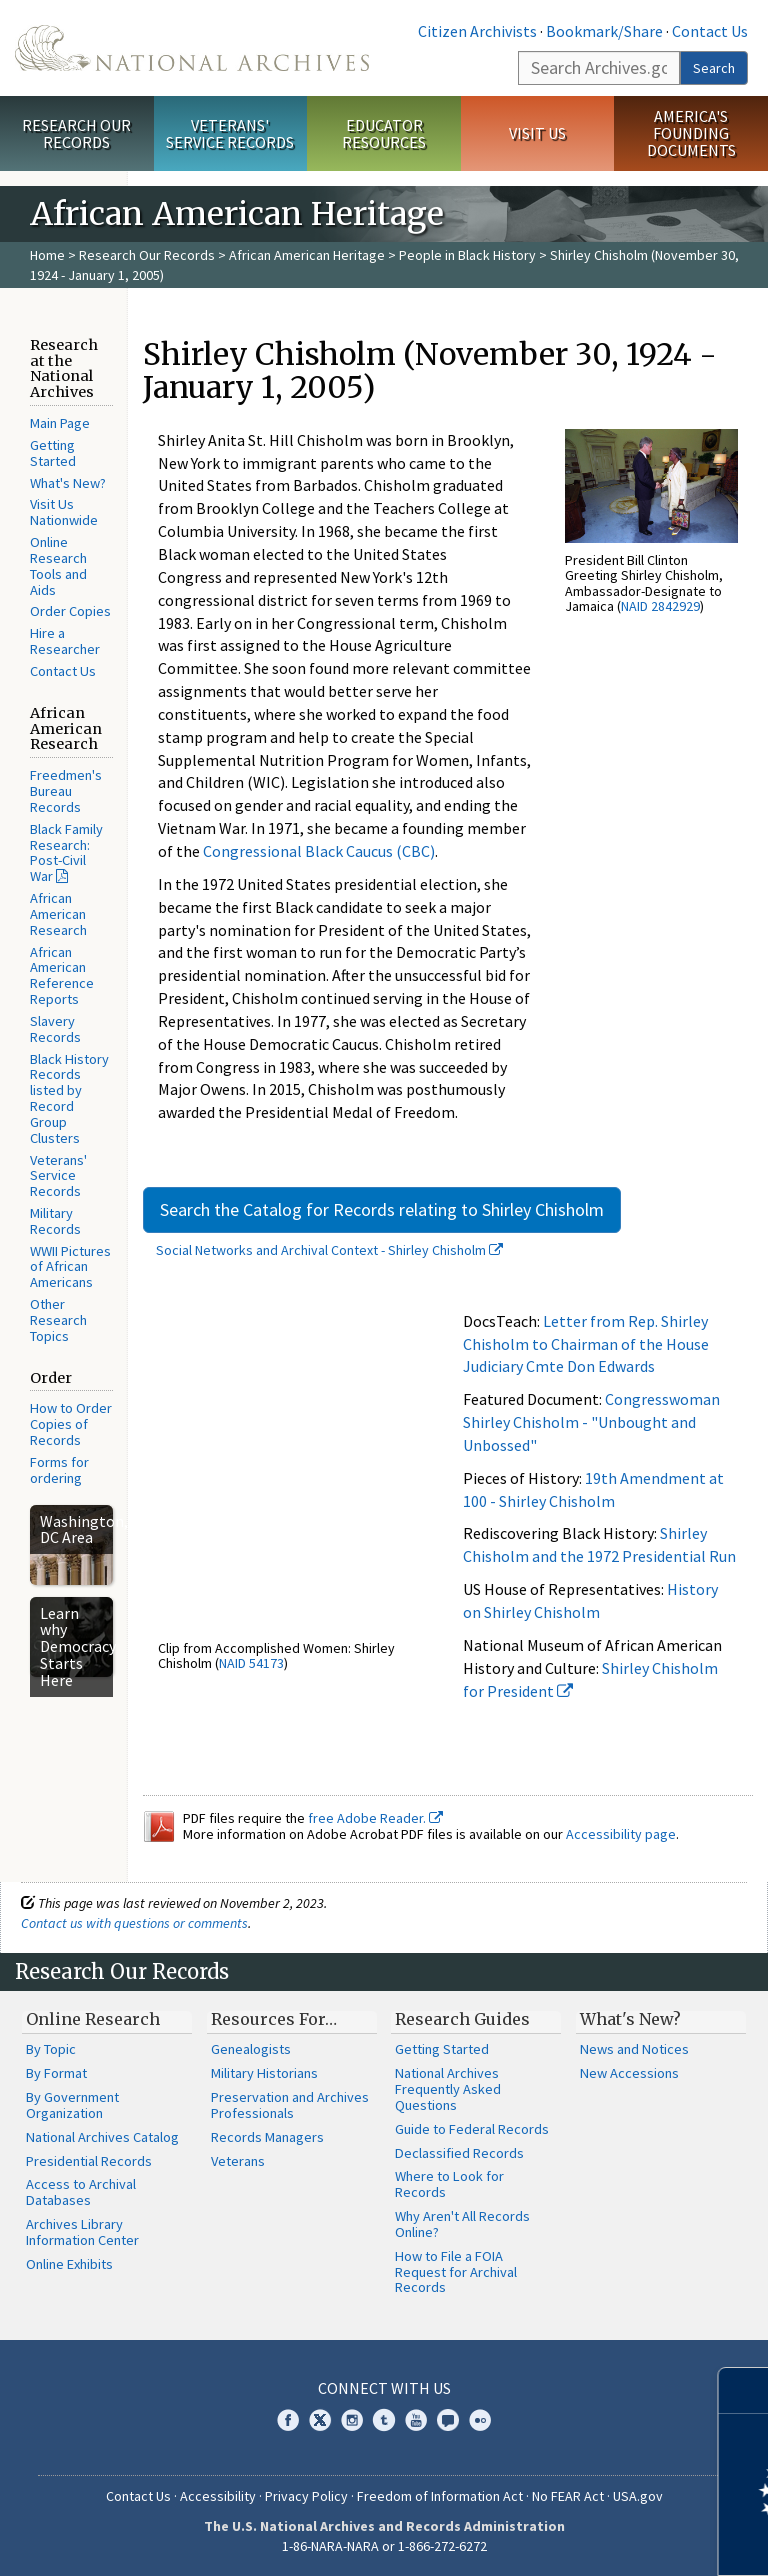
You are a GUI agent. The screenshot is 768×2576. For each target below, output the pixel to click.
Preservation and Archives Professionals (290, 2105)
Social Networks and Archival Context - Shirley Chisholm (329, 1250)
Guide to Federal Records (472, 2129)
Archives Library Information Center (82, 2232)
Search (714, 68)
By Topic (51, 2049)
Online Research (93, 2019)
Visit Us (537, 133)
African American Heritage (307, 255)
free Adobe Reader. (375, 1818)
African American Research (58, 914)
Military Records (55, 1221)
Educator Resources (384, 133)
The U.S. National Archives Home (192, 48)
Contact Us (710, 31)
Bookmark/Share (604, 31)
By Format (56, 2073)
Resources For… (274, 2019)
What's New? (68, 483)
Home (47, 255)
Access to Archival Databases (81, 2192)
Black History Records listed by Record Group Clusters (69, 1098)
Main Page (60, 423)
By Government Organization (72, 2105)
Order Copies (70, 611)
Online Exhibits (69, 2264)
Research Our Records (76, 133)
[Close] (744, 2390)
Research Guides (462, 2019)
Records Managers (267, 2137)
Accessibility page (621, 1834)
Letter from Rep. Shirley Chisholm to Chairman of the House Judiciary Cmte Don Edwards (586, 1344)
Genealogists (251, 2049)
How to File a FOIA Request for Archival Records (456, 2272)
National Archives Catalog (102, 2137)
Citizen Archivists (477, 31)
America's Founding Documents (691, 133)
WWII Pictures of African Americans (70, 1267)
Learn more (590, 2540)
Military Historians (264, 2073)
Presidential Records (89, 2161)
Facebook (288, 2420)
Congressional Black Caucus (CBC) (319, 851)
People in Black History (467, 255)
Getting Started (53, 453)
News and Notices (634, 2049)
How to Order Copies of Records (71, 1424)
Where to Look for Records (449, 2184)
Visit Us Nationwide (64, 512)
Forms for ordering (59, 1470)
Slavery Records (55, 1029)
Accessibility (218, 2496)
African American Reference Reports (62, 975)
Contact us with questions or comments (134, 1923)
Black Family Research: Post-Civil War (66, 852)
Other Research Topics (58, 1320)
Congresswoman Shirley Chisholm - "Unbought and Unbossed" (591, 1422)
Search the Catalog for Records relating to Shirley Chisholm (382, 1209)
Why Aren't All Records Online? (462, 2224)
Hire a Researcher (65, 641)
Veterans (238, 2161)
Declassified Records (459, 2153)
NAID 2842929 (660, 606)
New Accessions (629, 2073)
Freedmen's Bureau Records (66, 791)
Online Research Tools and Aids (58, 565)
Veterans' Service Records (230, 133)
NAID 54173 (251, 1663)
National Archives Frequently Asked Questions (448, 2089)
